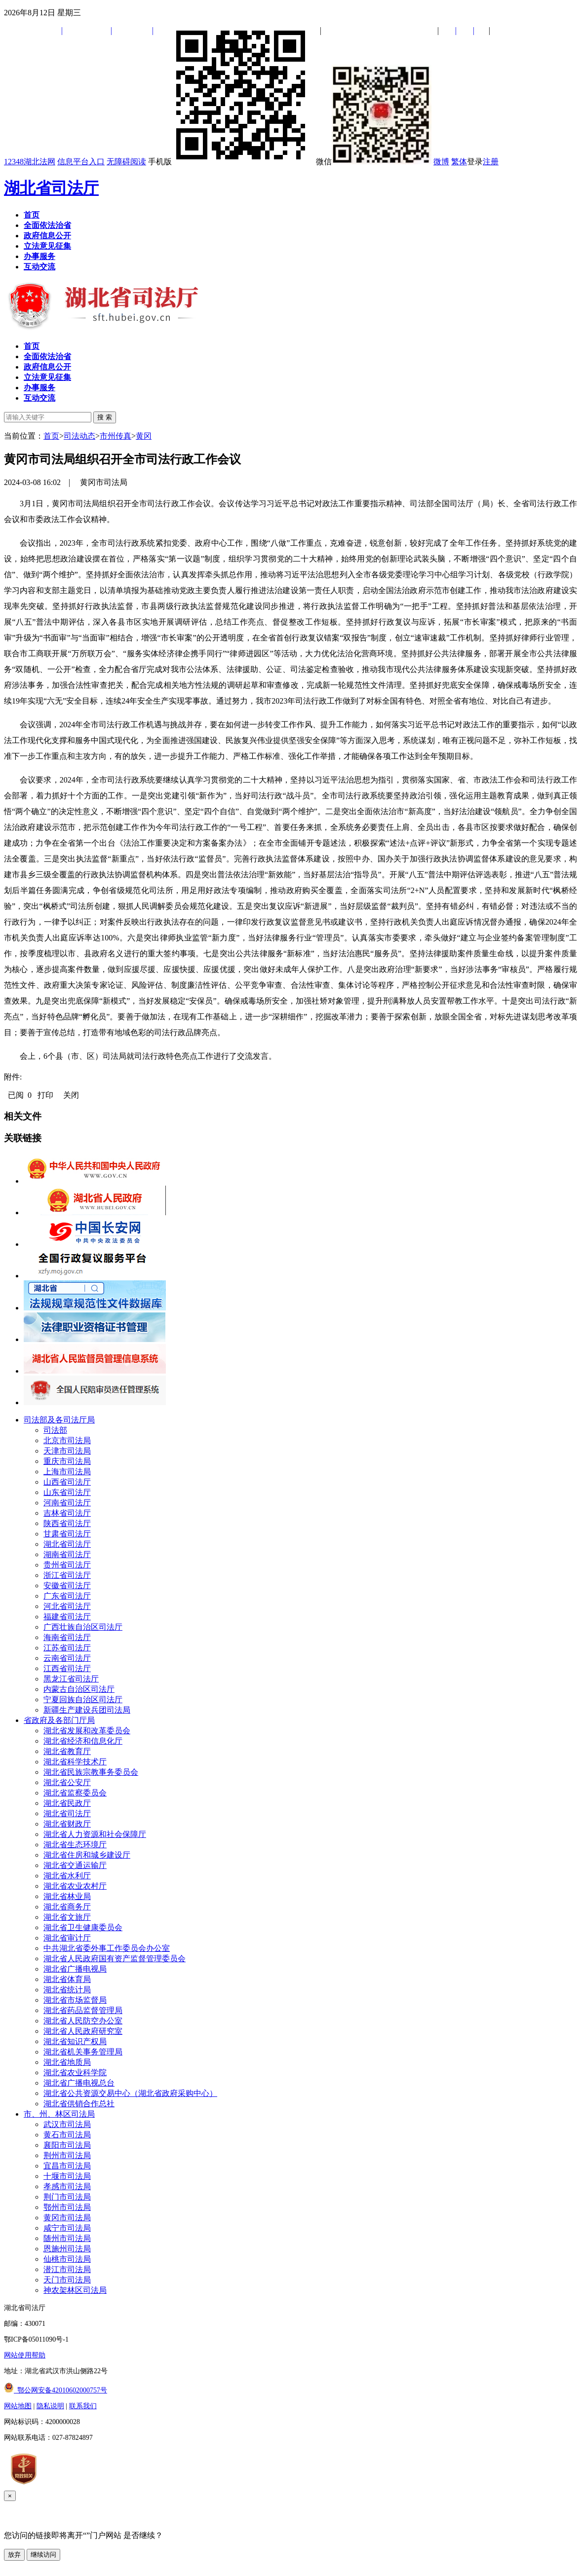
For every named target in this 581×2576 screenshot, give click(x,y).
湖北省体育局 (67, 1979)
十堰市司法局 (67, 2176)
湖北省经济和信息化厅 (82, 1741)
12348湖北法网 (29, 161)
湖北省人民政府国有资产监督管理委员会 (114, 1958)
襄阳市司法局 (67, 2145)
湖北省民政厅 (67, 1803)
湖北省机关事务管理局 (82, 2052)
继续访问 (43, 2554)
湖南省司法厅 (67, 1554)
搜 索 (104, 417)
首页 (51, 436)
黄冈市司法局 (67, 2217)
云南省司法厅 (67, 1658)
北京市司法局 (67, 1440)
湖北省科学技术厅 (75, 1761)
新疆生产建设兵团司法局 (86, 1710)
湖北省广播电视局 (75, 1969)
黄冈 (144, 436)
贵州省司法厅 (67, 1565)
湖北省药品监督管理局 (82, 2010)
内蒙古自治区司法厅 (79, 1689)
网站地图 (18, 2406)
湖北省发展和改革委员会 (86, 1730)
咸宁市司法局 (67, 2228)
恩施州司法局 (67, 2248)
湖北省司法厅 (51, 188)
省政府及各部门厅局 (59, 1720)
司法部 (55, 1430)
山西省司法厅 (67, 1482)
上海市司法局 (67, 1471)
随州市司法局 (67, 2238)
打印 (45, 1095)
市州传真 (115, 436)
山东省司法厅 (67, 1492)
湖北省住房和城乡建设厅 (86, 1855)
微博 (441, 161)
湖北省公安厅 (67, 1782)
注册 (491, 161)
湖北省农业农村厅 (75, 1886)
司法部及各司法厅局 (59, 1420)
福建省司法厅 (67, 1616)
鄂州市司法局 (67, 2207)
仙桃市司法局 (67, 2259)
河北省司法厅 (67, 1606)
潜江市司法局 (67, 2269)
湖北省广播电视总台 (79, 2083)
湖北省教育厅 (67, 1751)
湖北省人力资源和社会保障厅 (94, 1834)
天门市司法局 (67, 2280)
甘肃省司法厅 (67, 1534)
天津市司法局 (67, 1451)
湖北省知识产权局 (75, 2041)
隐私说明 (50, 2406)
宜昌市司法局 (67, 2166)
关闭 (71, 1095)
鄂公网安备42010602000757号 (55, 2390)
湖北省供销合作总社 (79, 2103)
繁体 (459, 161)
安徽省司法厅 (67, 1585)
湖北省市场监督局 (75, 2000)
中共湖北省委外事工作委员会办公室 (106, 1948)
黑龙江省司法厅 (71, 1679)
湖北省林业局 (67, 1896)
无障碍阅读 (126, 161)
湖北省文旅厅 (67, 1917)
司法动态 (79, 436)
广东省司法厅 (67, 1596)
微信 (373, 161)
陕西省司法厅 (67, 1523)
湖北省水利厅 (67, 1875)
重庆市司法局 (67, 1461)
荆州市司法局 (67, 2155)
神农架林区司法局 (75, 2290)
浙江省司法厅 (67, 1575)
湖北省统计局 (67, 1989)
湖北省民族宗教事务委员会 (90, 1772)
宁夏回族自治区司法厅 (82, 1699)
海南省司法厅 (67, 1637)
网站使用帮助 (24, 2355)
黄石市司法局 (67, 2134)
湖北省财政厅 (67, 1824)
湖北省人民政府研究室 (82, 2031)
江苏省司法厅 (67, 1647)
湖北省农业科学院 (75, 2072)
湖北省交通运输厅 (75, 1865)
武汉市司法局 (67, 2124)
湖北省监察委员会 (75, 1793)
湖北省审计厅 (67, 1938)
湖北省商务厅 (67, 1907)
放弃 (14, 2554)
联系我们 (83, 2406)
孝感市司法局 (67, 2186)
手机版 (231, 161)
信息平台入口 (81, 161)
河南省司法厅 (67, 1502)
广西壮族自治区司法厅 (82, 1627)
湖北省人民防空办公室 (82, 2020)
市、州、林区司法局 (59, 2114)
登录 (475, 161)
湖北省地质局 (67, 2062)
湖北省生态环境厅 (75, 1844)
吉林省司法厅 (67, 1513)
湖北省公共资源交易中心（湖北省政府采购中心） (130, 2093)
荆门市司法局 (67, 2197)
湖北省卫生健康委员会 (82, 1927)
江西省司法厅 (67, 1668)
